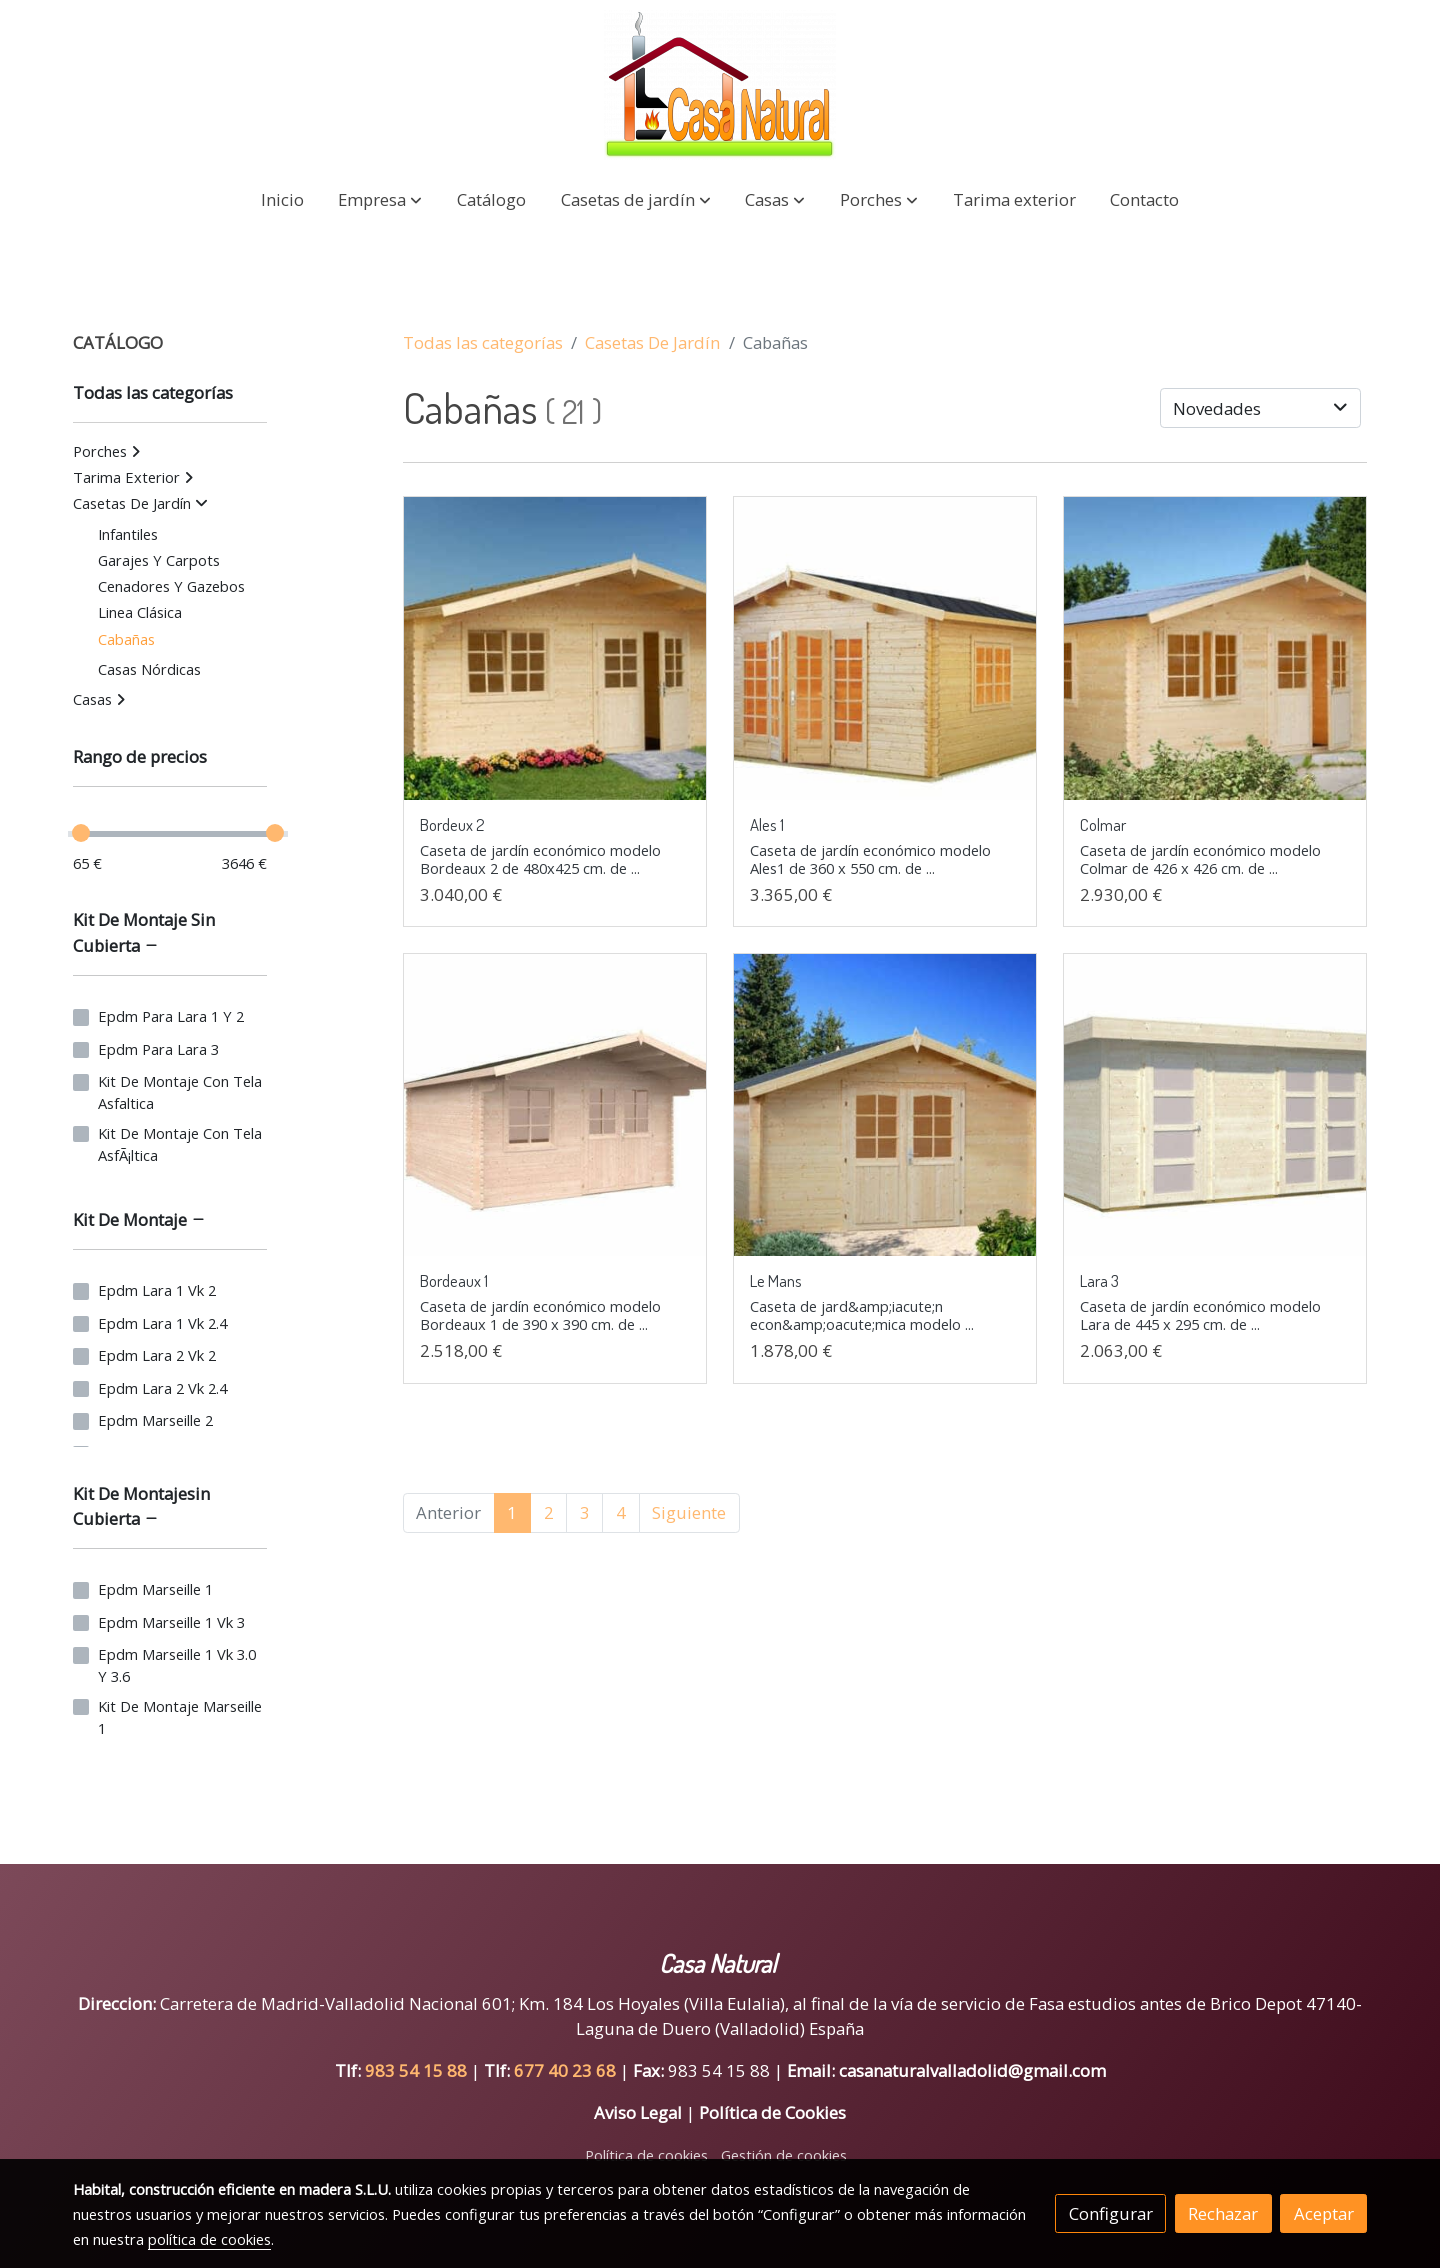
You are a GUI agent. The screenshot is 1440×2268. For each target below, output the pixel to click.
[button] (380, 199)
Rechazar (1223, 2213)
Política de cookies (646, 2155)
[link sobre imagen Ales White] (885, 648)
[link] (720, 85)
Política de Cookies (772, 2112)
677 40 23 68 (567, 2070)
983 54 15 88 (416, 2070)
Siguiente (689, 1512)
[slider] (81, 833)
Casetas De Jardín (652, 342)
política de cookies (209, 2239)
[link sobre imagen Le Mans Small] (885, 1105)
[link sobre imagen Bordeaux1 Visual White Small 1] (555, 1105)
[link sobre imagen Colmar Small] (1215, 648)
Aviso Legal (638, 2112)
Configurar (1111, 2213)
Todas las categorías (483, 342)
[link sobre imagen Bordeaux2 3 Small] (555, 648)
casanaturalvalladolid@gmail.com (972, 2070)
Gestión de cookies (784, 2155)
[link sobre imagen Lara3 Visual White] (1215, 1105)
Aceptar (1324, 2213)
